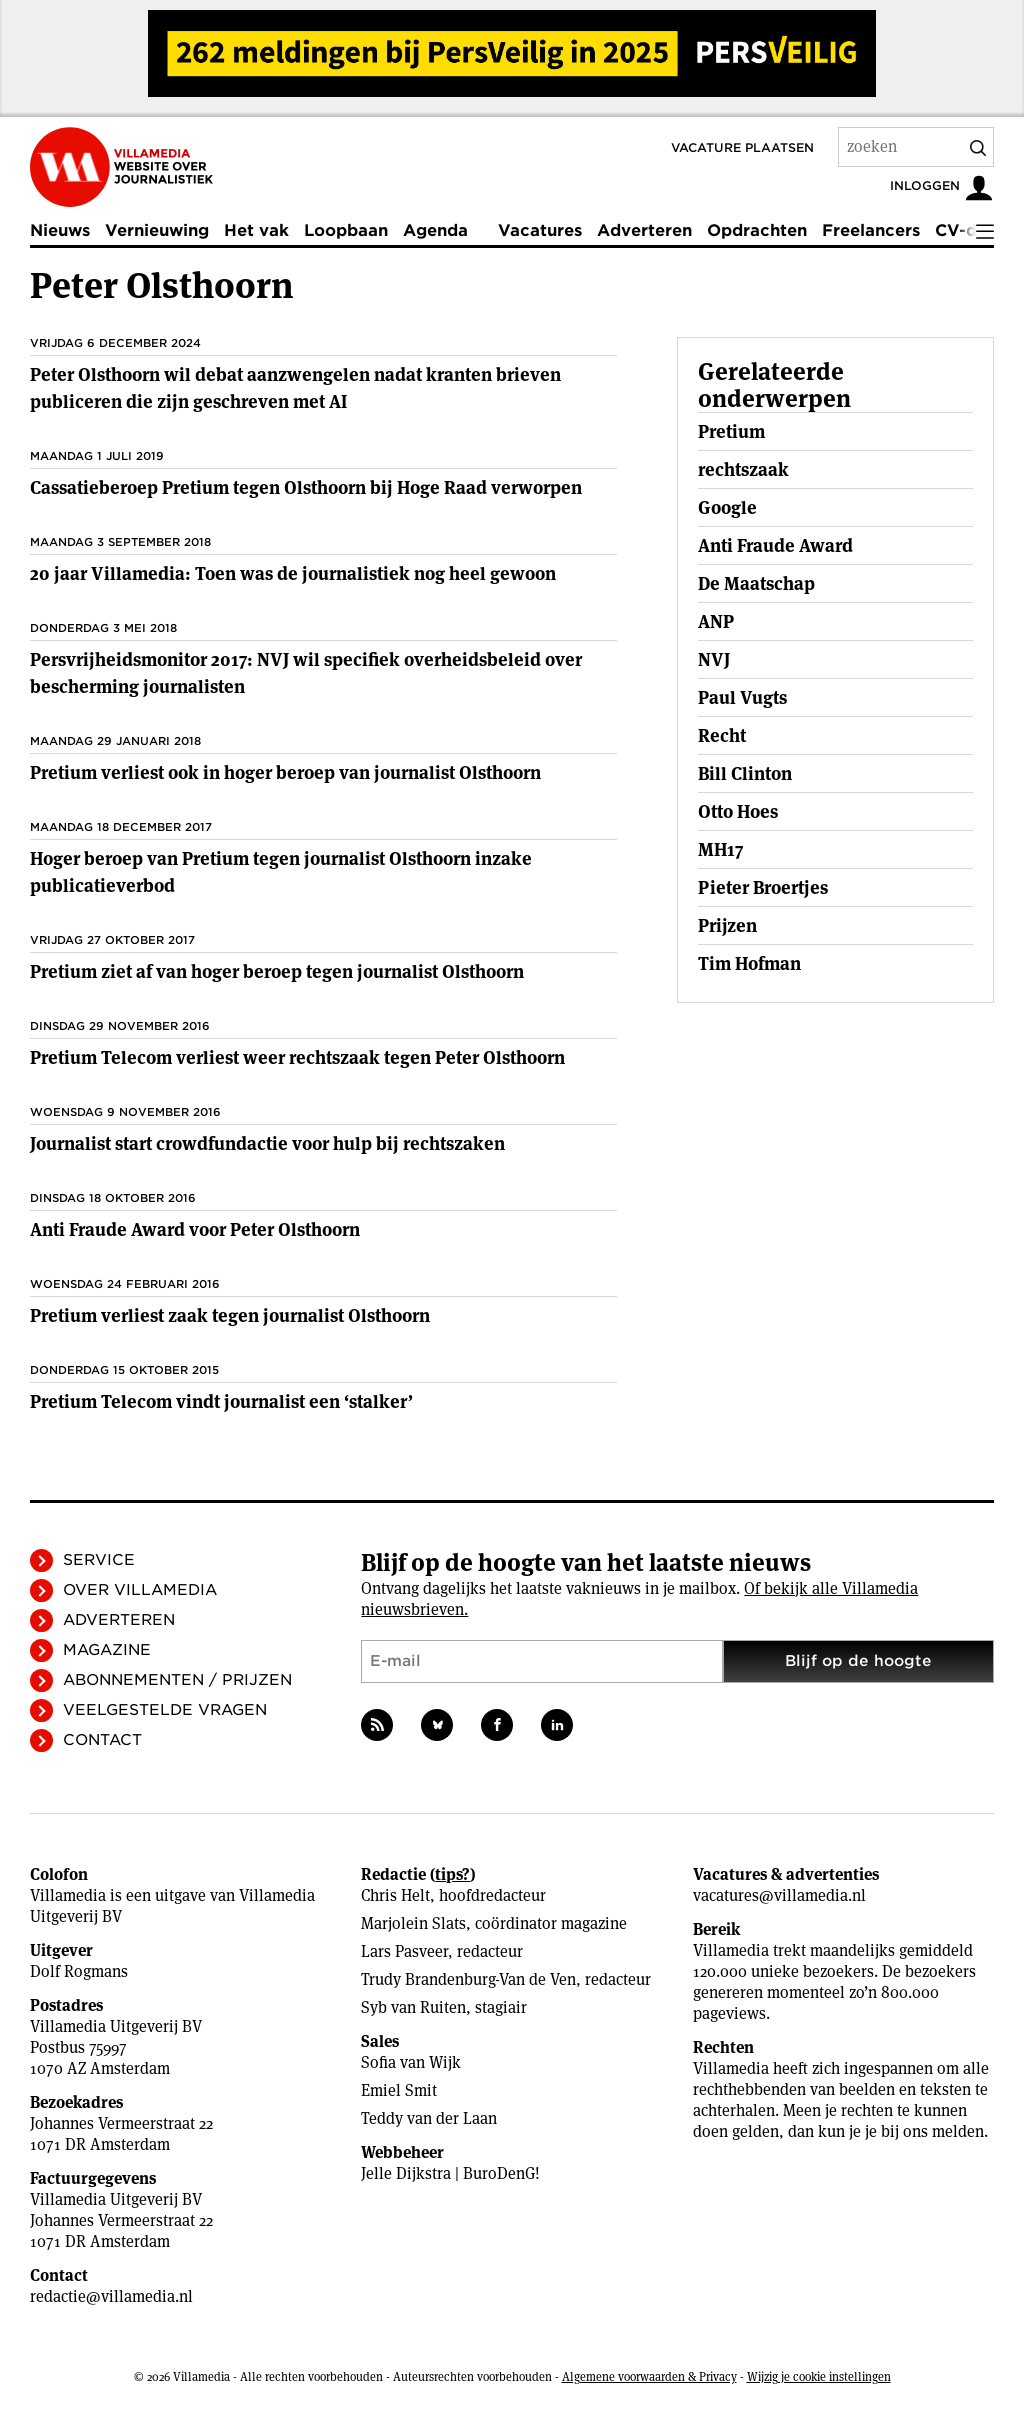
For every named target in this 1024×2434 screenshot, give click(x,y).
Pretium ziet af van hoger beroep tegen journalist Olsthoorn (277, 971)
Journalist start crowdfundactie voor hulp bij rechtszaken (267, 1143)
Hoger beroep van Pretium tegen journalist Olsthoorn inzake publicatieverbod (281, 872)
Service (99, 1560)
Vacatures (540, 230)
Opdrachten (757, 230)
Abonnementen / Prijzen (177, 1680)
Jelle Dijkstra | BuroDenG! (450, 2173)
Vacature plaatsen (742, 147)
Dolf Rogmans (79, 1971)
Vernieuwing (157, 230)
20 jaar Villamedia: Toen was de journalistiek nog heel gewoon (293, 573)
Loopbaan (346, 230)
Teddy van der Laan (429, 2118)
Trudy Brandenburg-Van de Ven (468, 1979)
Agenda (435, 230)
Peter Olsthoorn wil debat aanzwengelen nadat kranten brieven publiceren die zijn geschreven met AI (295, 388)
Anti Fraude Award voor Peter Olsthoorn (195, 1229)
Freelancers (871, 230)
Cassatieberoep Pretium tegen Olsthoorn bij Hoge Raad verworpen (306, 487)
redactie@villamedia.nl (111, 2296)
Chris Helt (395, 1895)
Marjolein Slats (413, 1923)
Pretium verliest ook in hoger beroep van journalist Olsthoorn (285, 772)
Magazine (107, 1650)
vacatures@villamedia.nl (779, 1895)
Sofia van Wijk (411, 2062)
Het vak (256, 230)
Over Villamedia (140, 1590)
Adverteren (644, 230)
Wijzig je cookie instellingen (819, 2376)
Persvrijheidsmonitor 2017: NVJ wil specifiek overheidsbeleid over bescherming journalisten (306, 673)
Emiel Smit (399, 2090)
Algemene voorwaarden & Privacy (649, 2376)
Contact (102, 1740)
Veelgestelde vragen (165, 1710)
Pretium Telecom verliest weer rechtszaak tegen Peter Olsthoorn (297, 1057)
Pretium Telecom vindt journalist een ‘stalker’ (221, 1401)
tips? (452, 1874)
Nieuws (60, 230)
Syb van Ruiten (413, 2007)
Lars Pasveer (404, 1951)
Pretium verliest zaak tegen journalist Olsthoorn (230, 1315)
